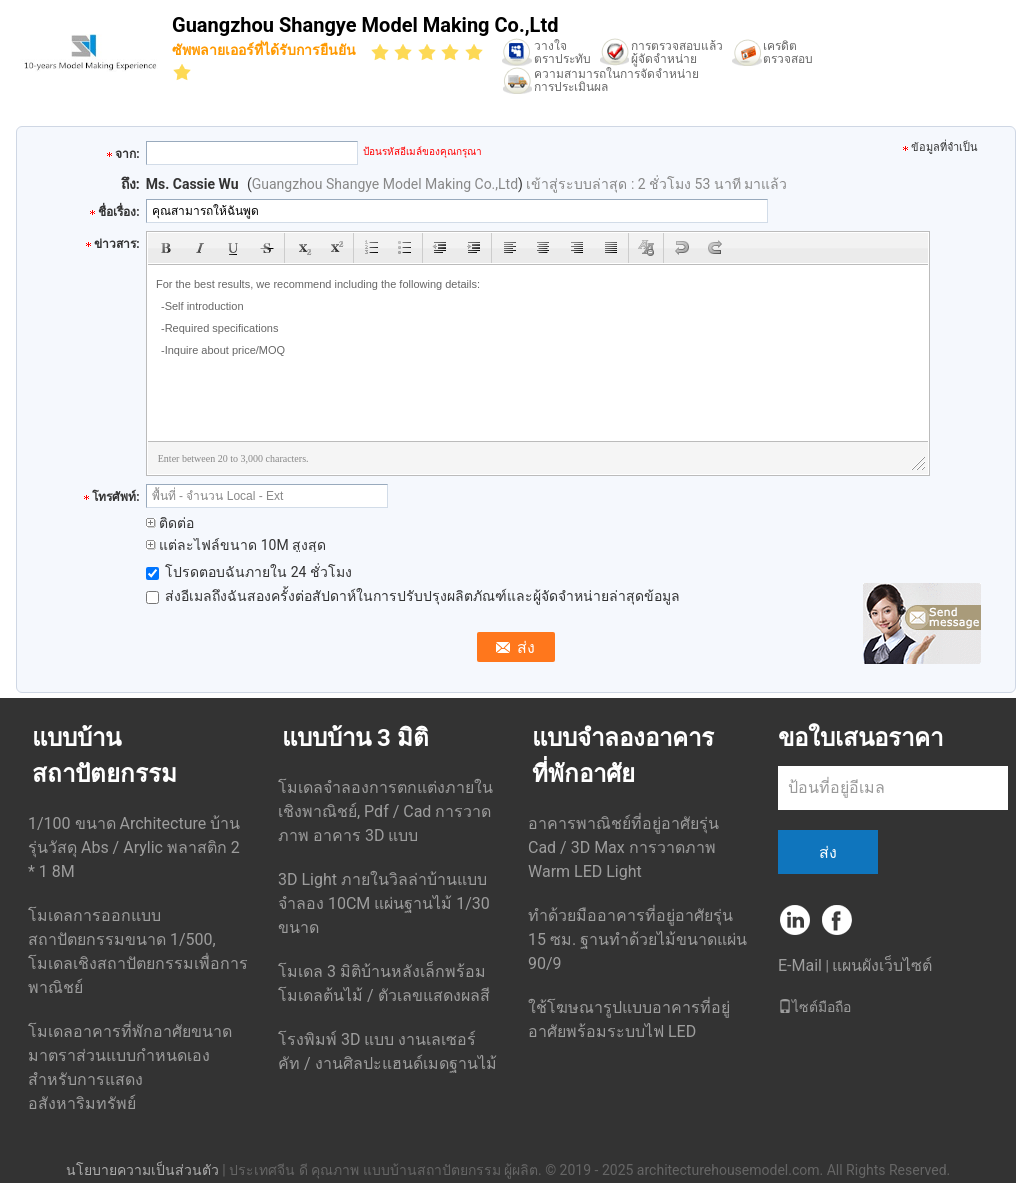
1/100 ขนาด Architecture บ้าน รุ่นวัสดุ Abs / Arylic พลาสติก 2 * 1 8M (134, 847)
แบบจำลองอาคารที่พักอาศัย (623, 756)
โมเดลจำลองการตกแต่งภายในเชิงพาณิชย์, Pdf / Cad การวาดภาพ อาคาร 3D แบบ (385, 811)
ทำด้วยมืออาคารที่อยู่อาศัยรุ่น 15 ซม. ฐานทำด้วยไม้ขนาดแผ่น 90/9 (637, 939)
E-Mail (800, 965)
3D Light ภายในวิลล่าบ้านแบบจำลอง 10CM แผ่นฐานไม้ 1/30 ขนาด (384, 903)
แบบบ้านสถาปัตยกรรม (104, 756)
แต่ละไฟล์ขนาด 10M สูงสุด (236, 545)
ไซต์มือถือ (814, 1007)
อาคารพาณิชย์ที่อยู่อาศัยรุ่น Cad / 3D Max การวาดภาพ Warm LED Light (623, 847)
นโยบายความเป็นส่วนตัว (142, 1170)
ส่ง (828, 852)
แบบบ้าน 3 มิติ (355, 738)
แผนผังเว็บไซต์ (882, 965)
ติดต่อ (170, 523)
